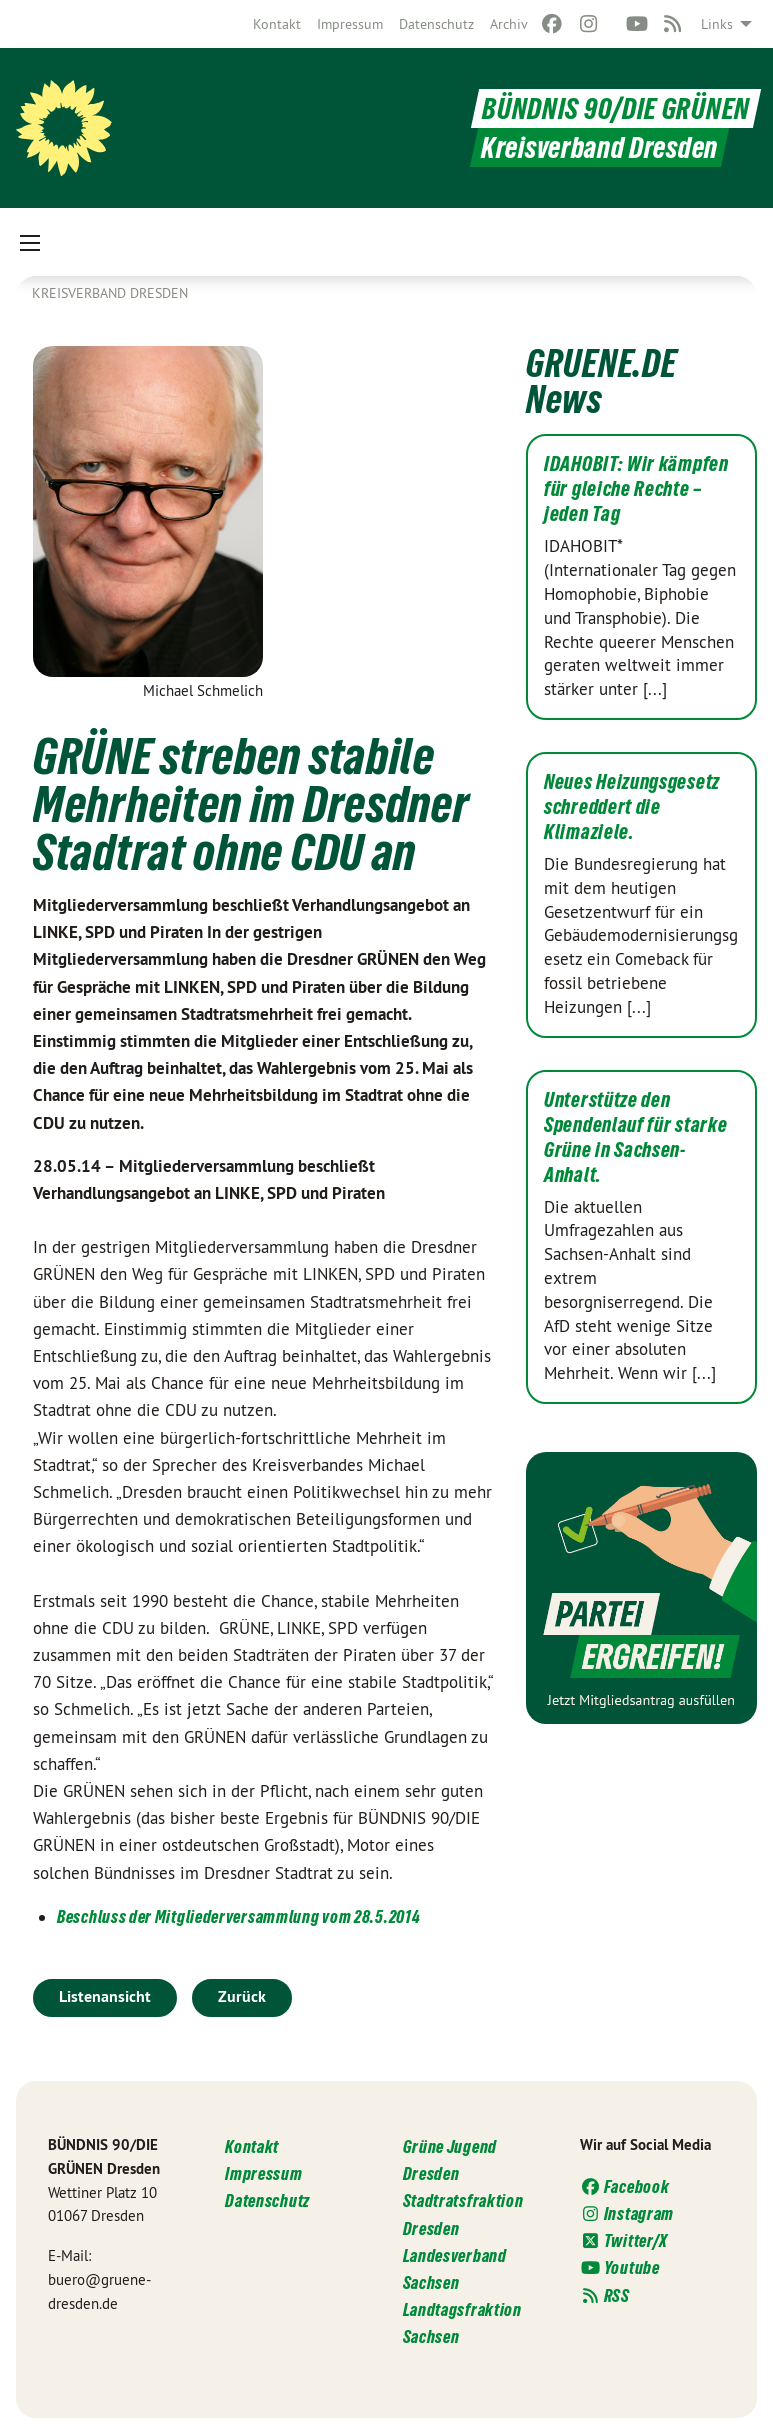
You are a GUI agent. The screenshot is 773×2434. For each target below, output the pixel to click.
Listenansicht (105, 1996)
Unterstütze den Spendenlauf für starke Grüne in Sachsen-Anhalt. (635, 1137)
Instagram (627, 2213)
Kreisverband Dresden (110, 293)
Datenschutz (436, 24)
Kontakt (277, 24)
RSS (605, 2295)
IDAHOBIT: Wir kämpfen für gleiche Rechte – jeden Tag (636, 489)
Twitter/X (624, 2240)
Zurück (242, 1996)
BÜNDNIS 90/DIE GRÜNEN (616, 108)
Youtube (620, 2267)
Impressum (350, 24)
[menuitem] (277, 24)
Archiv (509, 24)
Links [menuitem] (717, 24)
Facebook (625, 2186)
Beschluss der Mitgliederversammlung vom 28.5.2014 (238, 1916)
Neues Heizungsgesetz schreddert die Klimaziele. (632, 807)
